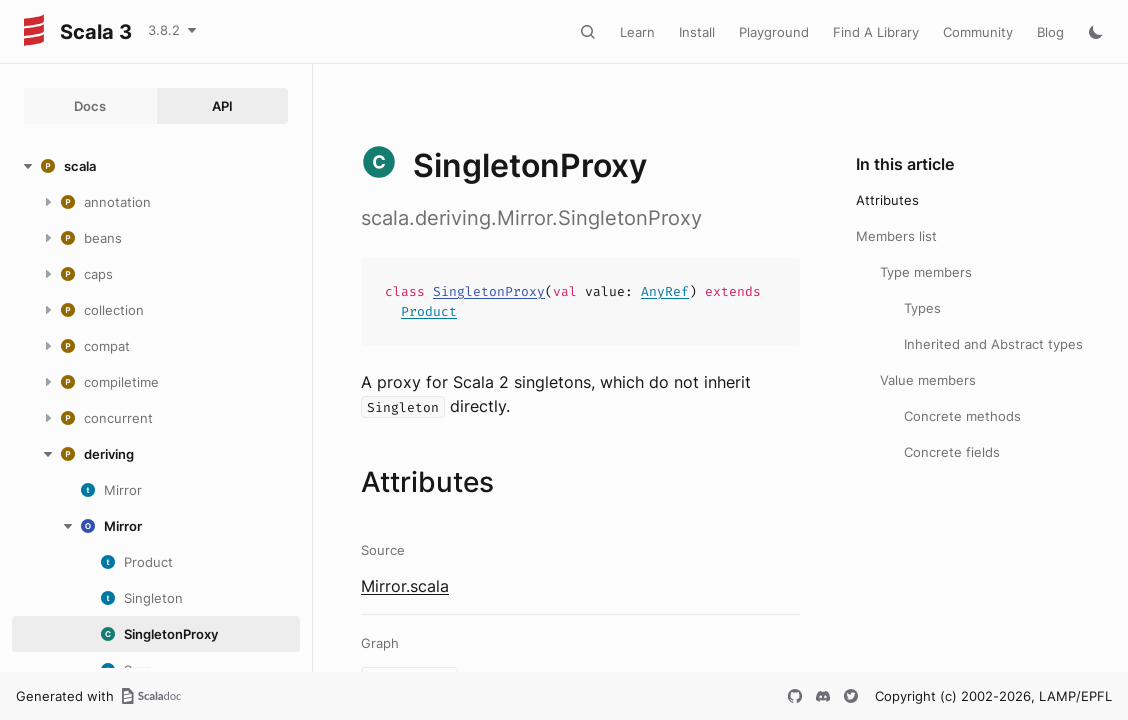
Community (978, 32)
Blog (1050, 32)
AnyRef (665, 291)
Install (697, 32)
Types (922, 308)
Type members (926, 272)
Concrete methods (962, 416)
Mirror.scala (405, 586)
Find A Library (876, 32)
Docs (90, 106)
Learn (637, 32)
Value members (928, 380)
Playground (774, 32)
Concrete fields (952, 452)
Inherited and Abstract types (993, 344)
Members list (896, 236)
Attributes (887, 200)
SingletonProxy (489, 291)
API (222, 106)
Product (429, 311)
